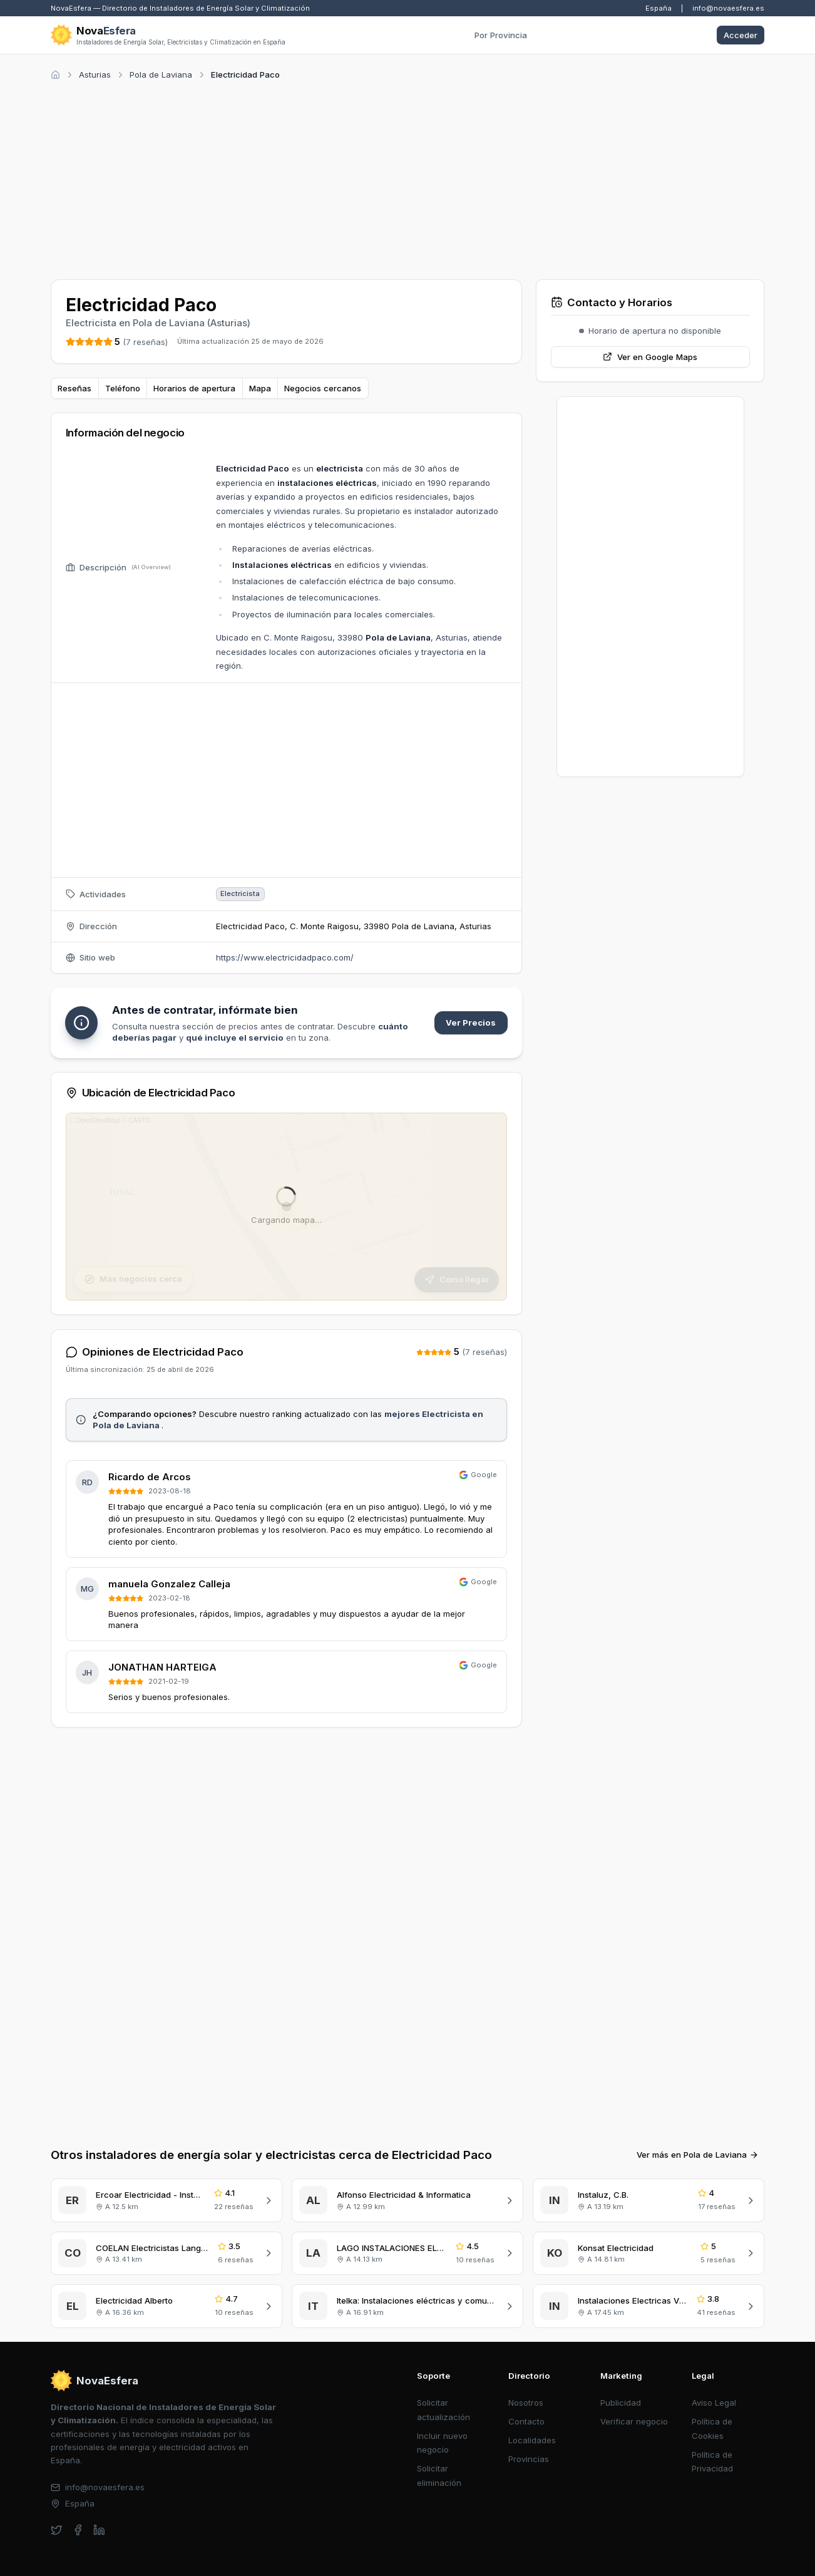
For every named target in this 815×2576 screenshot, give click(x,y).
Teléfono (122, 388)
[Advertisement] (407, 177)
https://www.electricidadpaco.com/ (285, 957)
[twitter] (57, 2530)
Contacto (526, 2421)
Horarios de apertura (194, 388)
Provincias (528, 2459)
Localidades (532, 2440)
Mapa (260, 388)
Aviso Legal (714, 2403)
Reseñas (74, 388)
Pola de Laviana (161, 75)
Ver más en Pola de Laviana (698, 2155)
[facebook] (78, 2530)
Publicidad (620, 2403)
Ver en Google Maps (650, 357)
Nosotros (525, 2403)
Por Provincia (500, 35)
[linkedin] (99, 2530)
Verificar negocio (634, 2421)
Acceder (740, 35)
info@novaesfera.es (728, 8)
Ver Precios (471, 1023)
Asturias (95, 75)
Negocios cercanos (322, 388)
